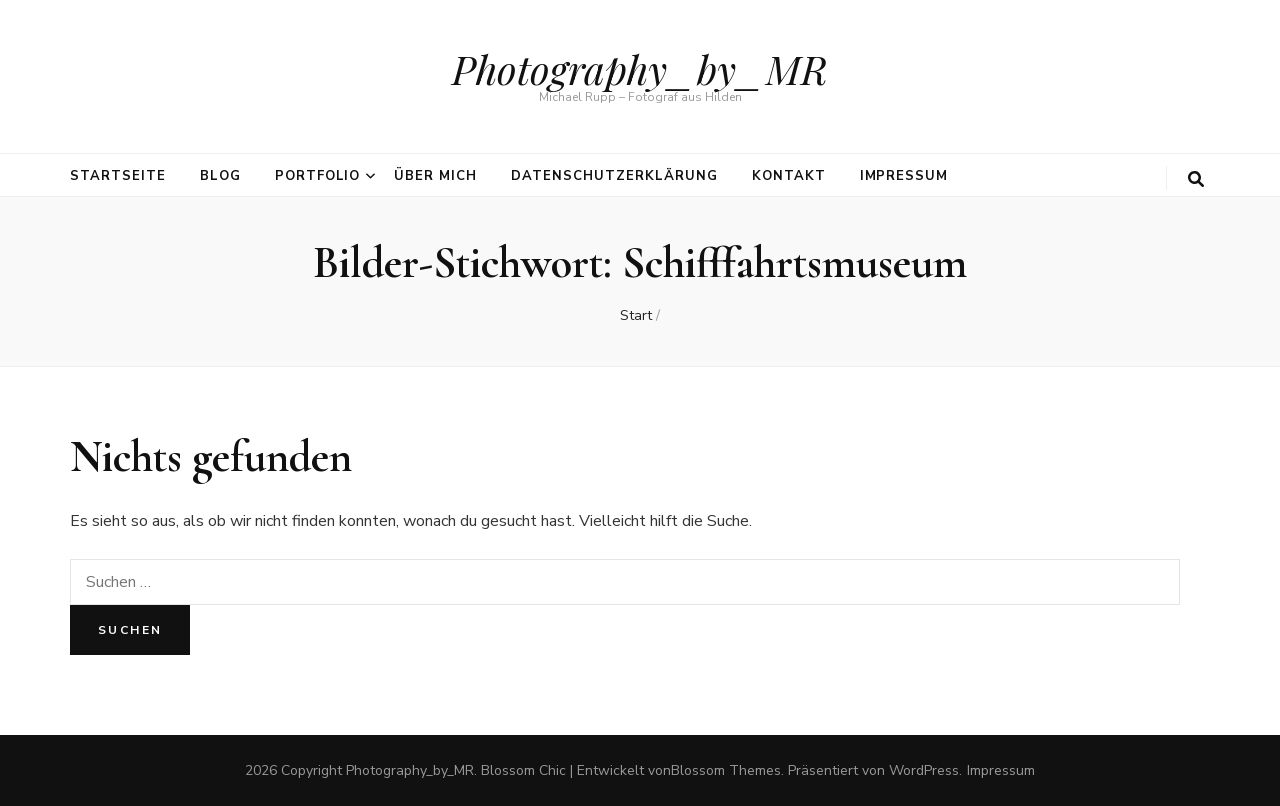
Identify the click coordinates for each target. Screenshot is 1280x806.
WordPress (924, 770)
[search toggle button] (1196, 179)
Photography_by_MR (640, 68)
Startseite (118, 176)
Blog (220, 176)
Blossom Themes (726, 770)
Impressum (904, 176)
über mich (435, 176)
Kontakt (789, 176)
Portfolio (318, 176)
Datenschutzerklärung (614, 176)
